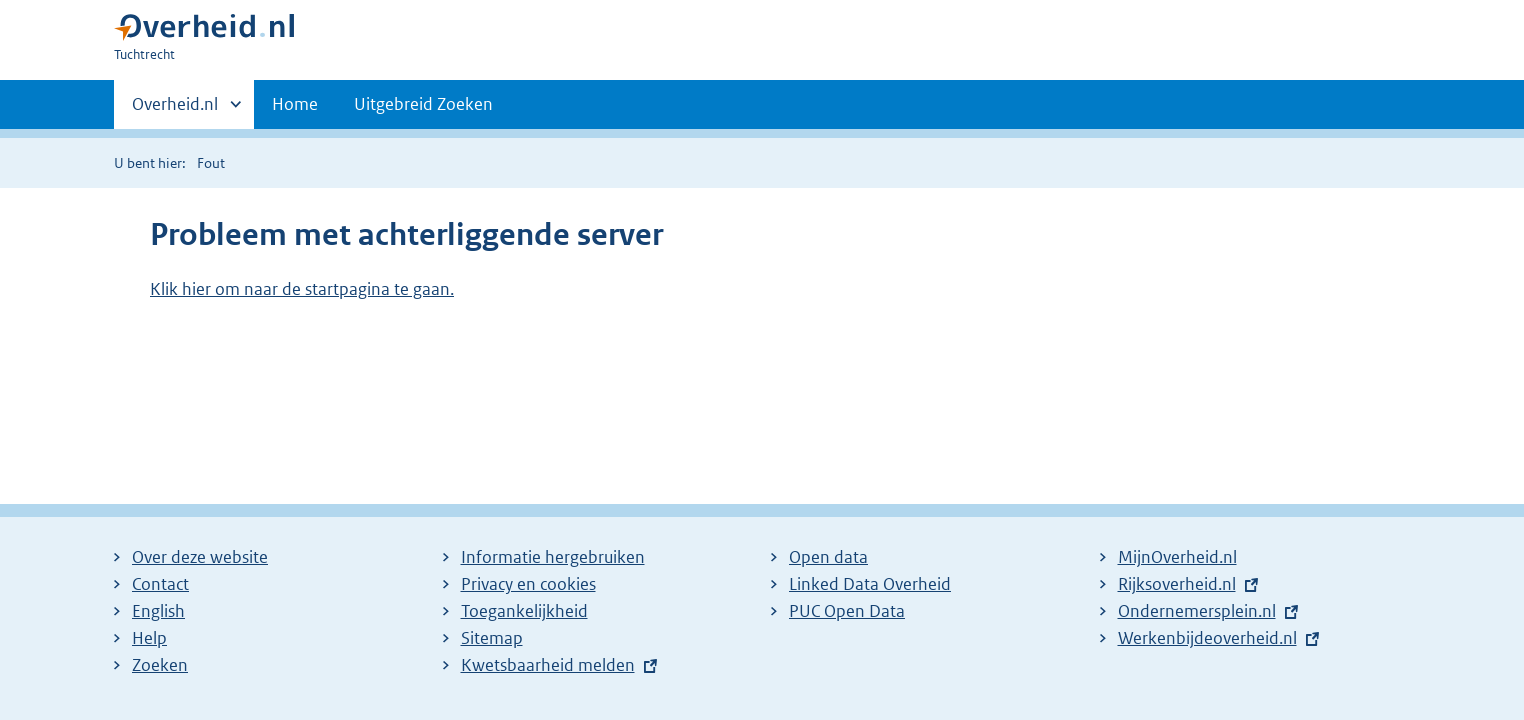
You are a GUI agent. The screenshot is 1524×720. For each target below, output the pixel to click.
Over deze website (200, 557)
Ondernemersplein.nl (1197, 611)
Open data (828, 557)
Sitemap (492, 638)
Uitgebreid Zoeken (423, 104)
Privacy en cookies (528, 584)
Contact (160, 584)
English (158, 611)
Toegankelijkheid (524, 611)
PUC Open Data (847, 611)
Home (295, 104)
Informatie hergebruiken (553, 557)
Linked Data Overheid (870, 584)
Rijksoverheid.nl (1177, 584)
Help (149, 638)
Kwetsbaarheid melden (548, 665)
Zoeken (160, 665)
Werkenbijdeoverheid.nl (1207, 638)
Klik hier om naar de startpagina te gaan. (302, 289)
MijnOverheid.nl (1177, 557)
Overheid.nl (175, 110)
